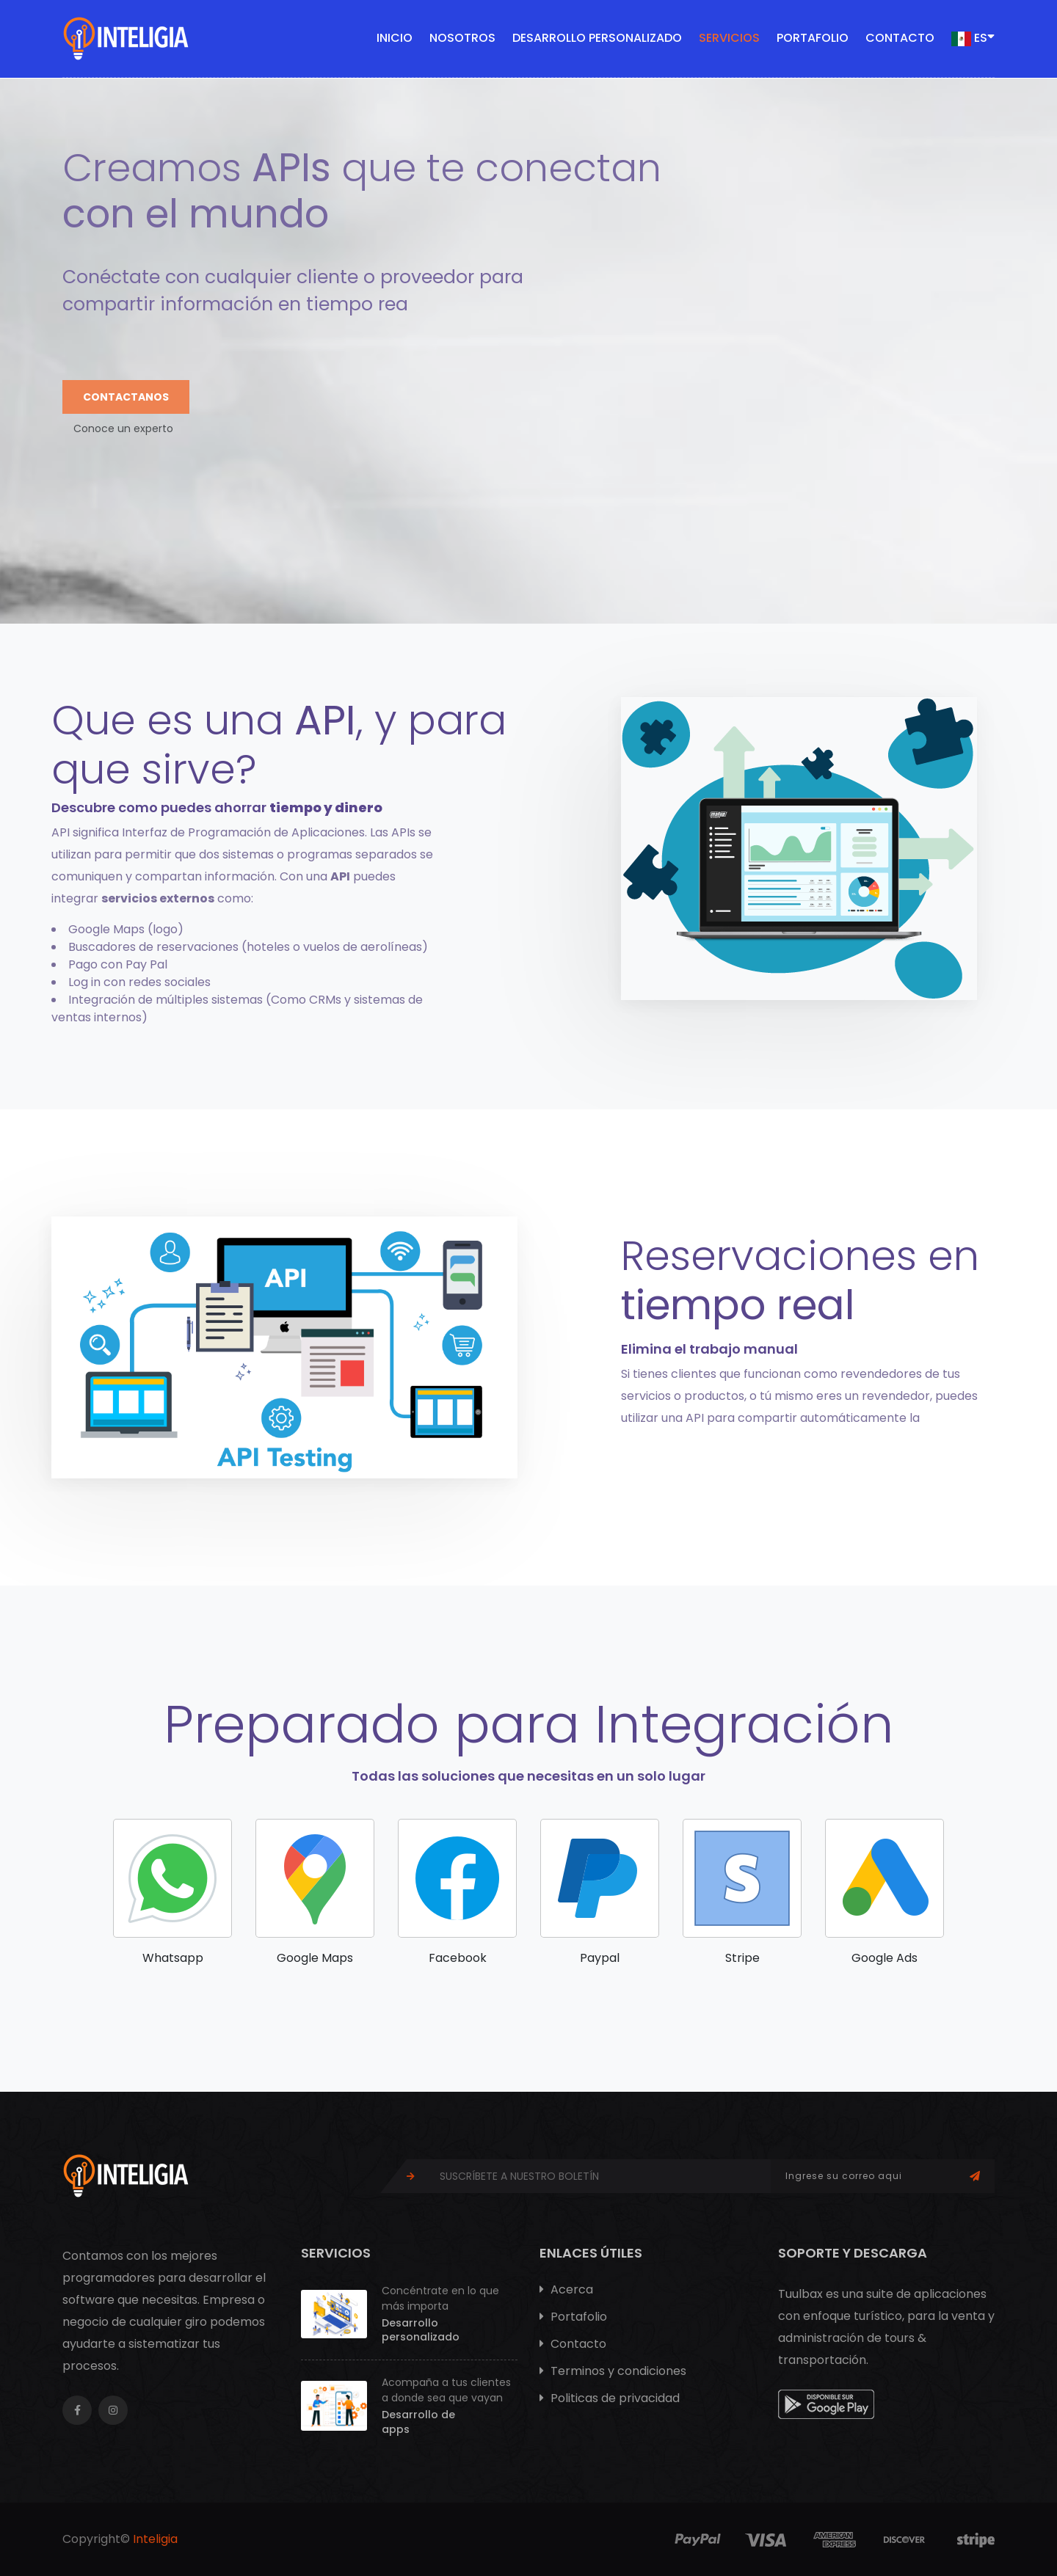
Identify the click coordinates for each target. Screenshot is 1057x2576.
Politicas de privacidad (610, 2398)
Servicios (729, 37)
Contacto (899, 37)
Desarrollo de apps (418, 2422)
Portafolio (813, 37)
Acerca (566, 2289)
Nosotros (462, 37)
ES (973, 37)
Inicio (395, 37)
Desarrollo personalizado (597, 37)
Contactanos (126, 397)
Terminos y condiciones (613, 2370)
